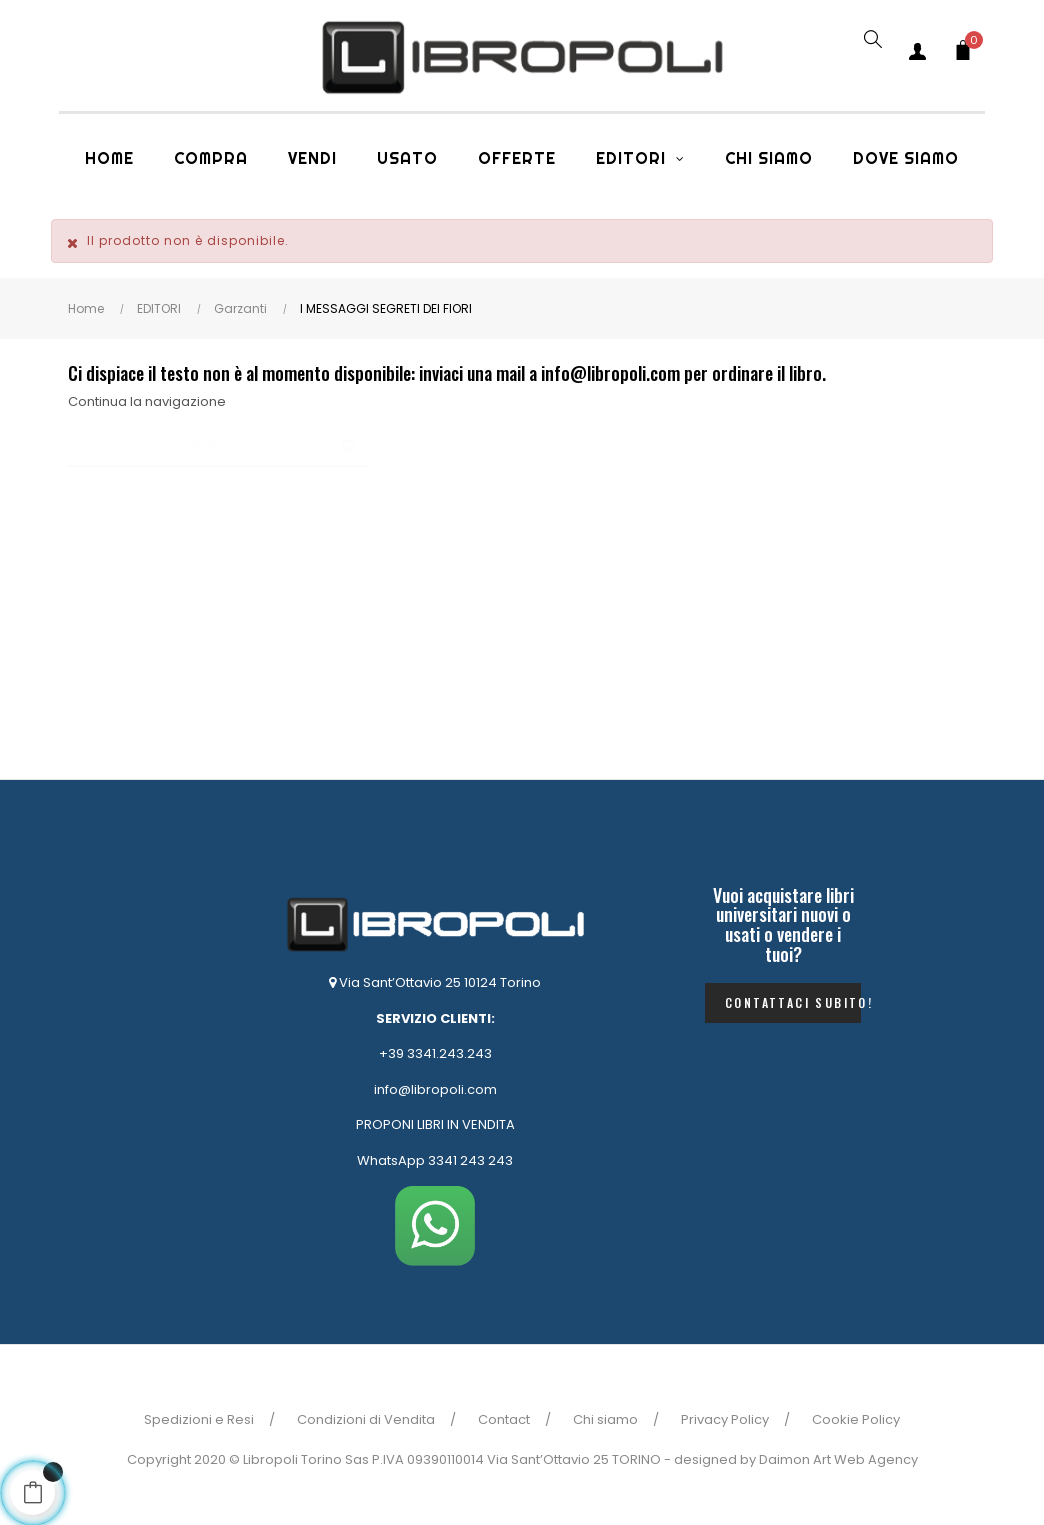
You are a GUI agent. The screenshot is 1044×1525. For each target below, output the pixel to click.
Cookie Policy (856, 1419)
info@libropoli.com (435, 1089)
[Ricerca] (218, 447)
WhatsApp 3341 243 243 (435, 1160)
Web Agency (876, 1459)
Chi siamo (605, 1419)
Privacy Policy (725, 1419)
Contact (504, 1419)
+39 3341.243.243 (435, 1053)
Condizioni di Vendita (366, 1419)
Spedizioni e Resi (199, 1419)
